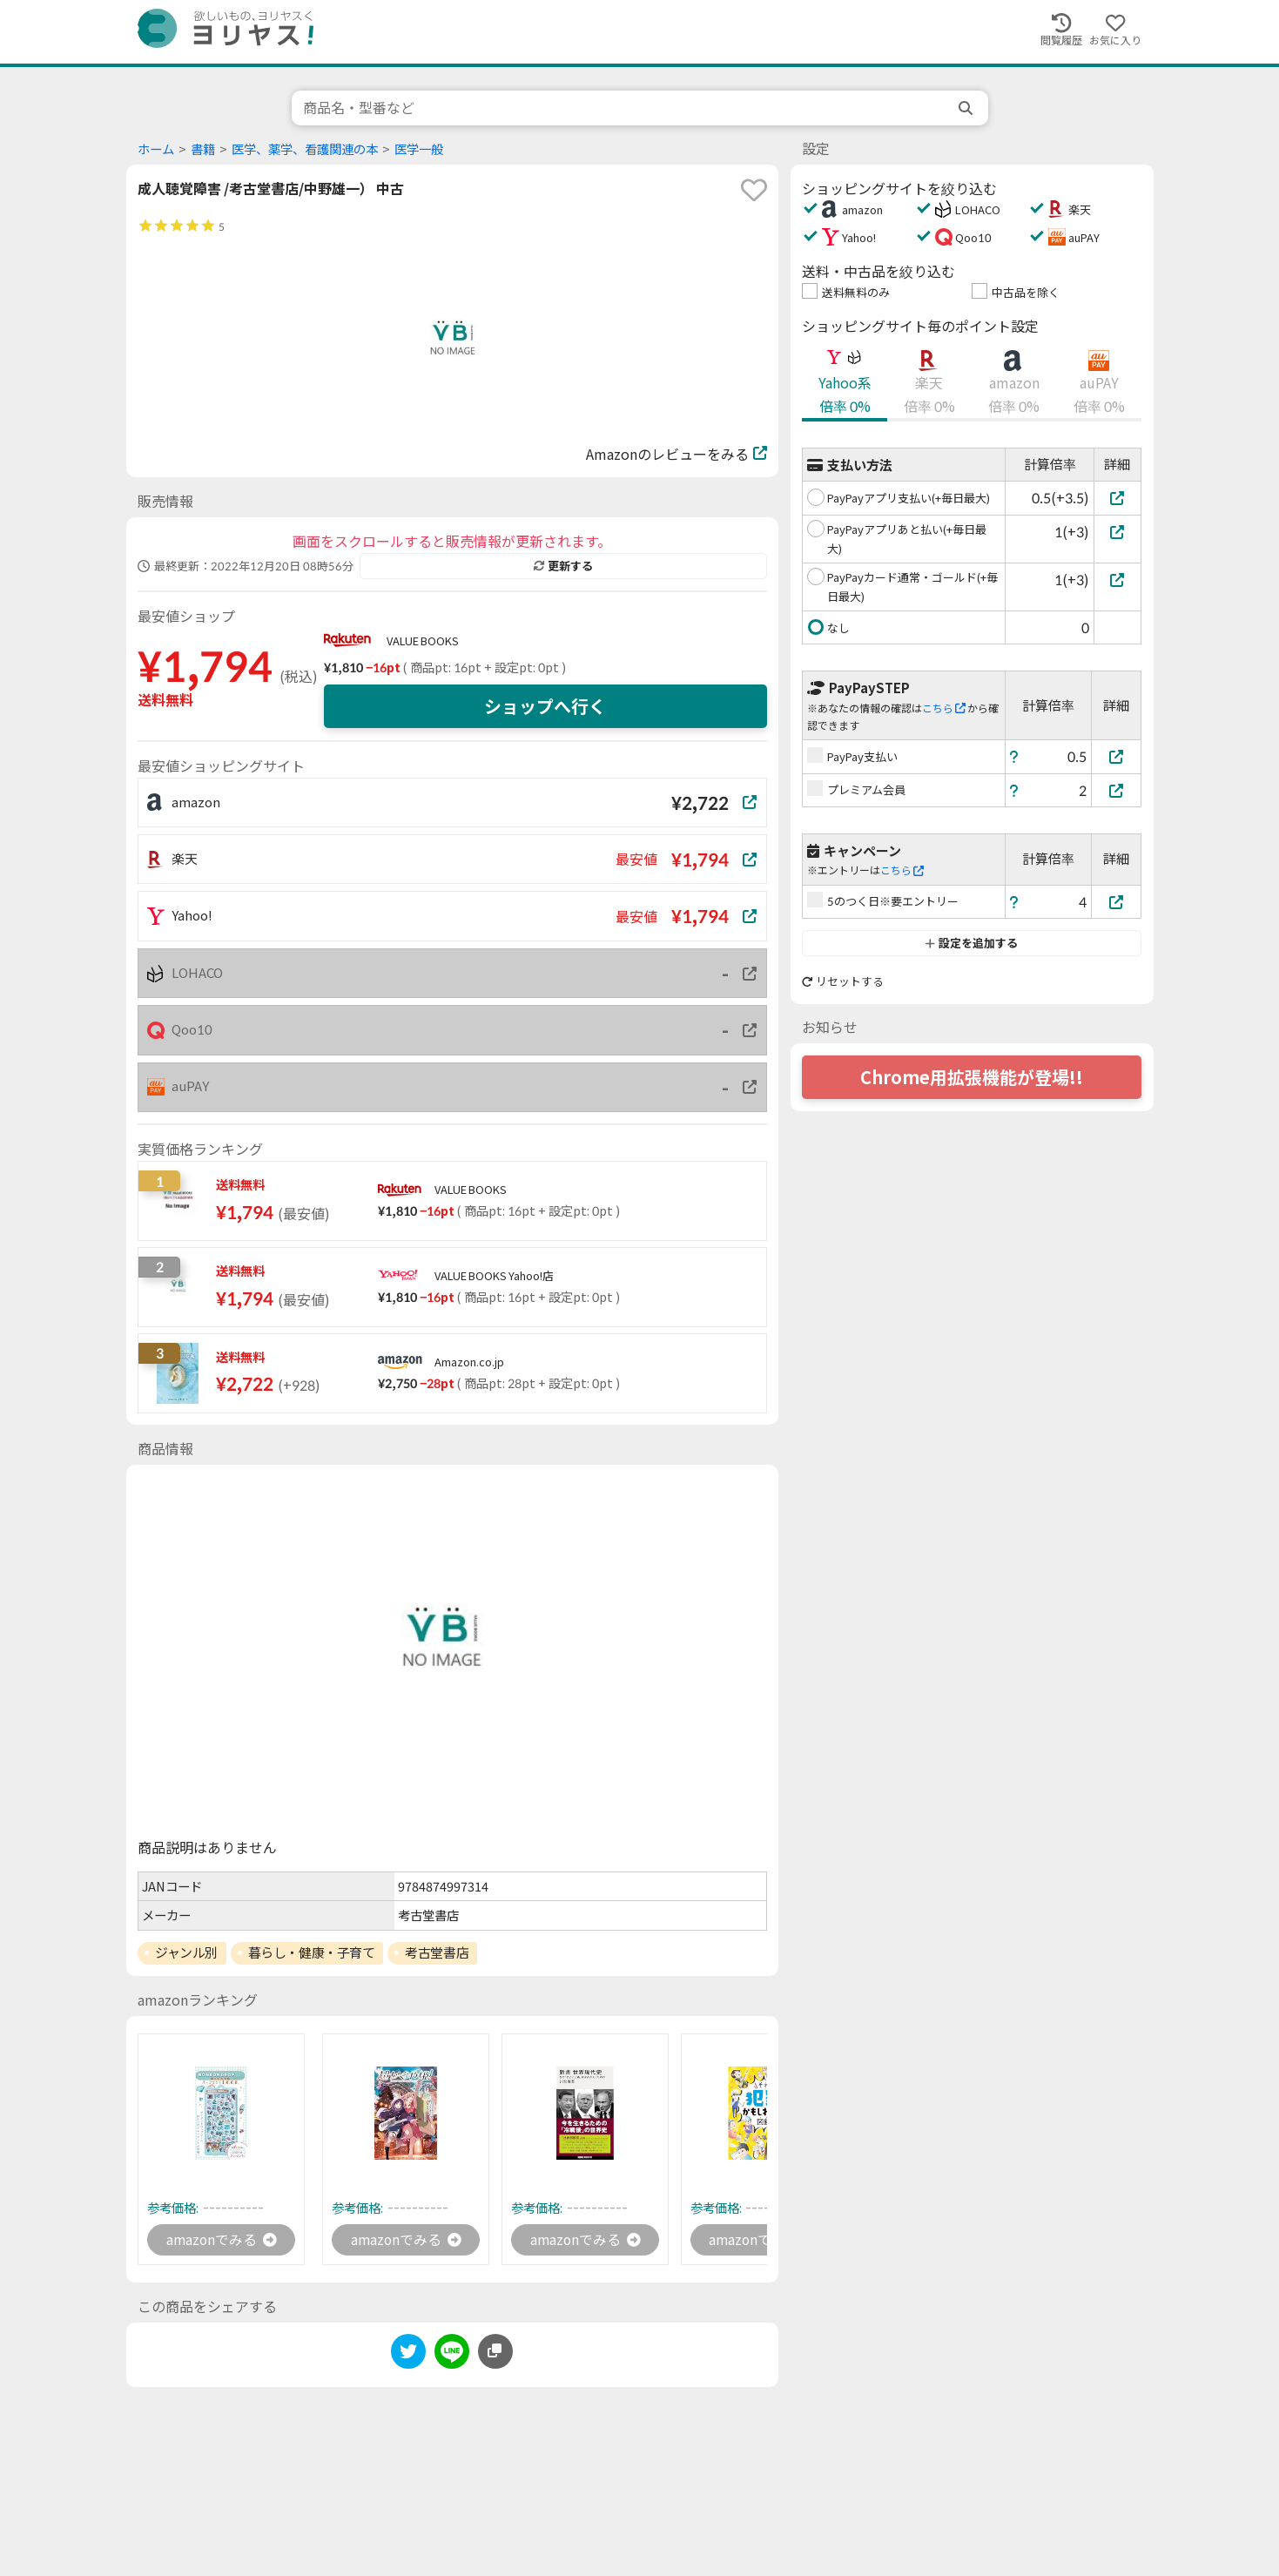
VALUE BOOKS (423, 641)
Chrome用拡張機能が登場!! (971, 1077)
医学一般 (418, 149)
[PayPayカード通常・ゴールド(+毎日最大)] (1117, 579)
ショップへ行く (545, 706)
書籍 (203, 149)
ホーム (156, 149)
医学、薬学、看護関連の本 (305, 149)
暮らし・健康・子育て (311, 1952)
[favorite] (754, 190)
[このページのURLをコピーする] (495, 2352)
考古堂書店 (436, 1952)
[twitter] (408, 2355)
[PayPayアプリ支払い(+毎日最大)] (1117, 497)
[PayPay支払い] (1116, 756)
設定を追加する (971, 943)
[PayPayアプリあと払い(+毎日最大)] (1117, 531)
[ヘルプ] (1014, 756)
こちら (944, 708)
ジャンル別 (186, 1952)
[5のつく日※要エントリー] (1116, 902)
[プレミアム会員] (1116, 790)
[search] (967, 108)
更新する (563, 566)
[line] (452, 2355)
